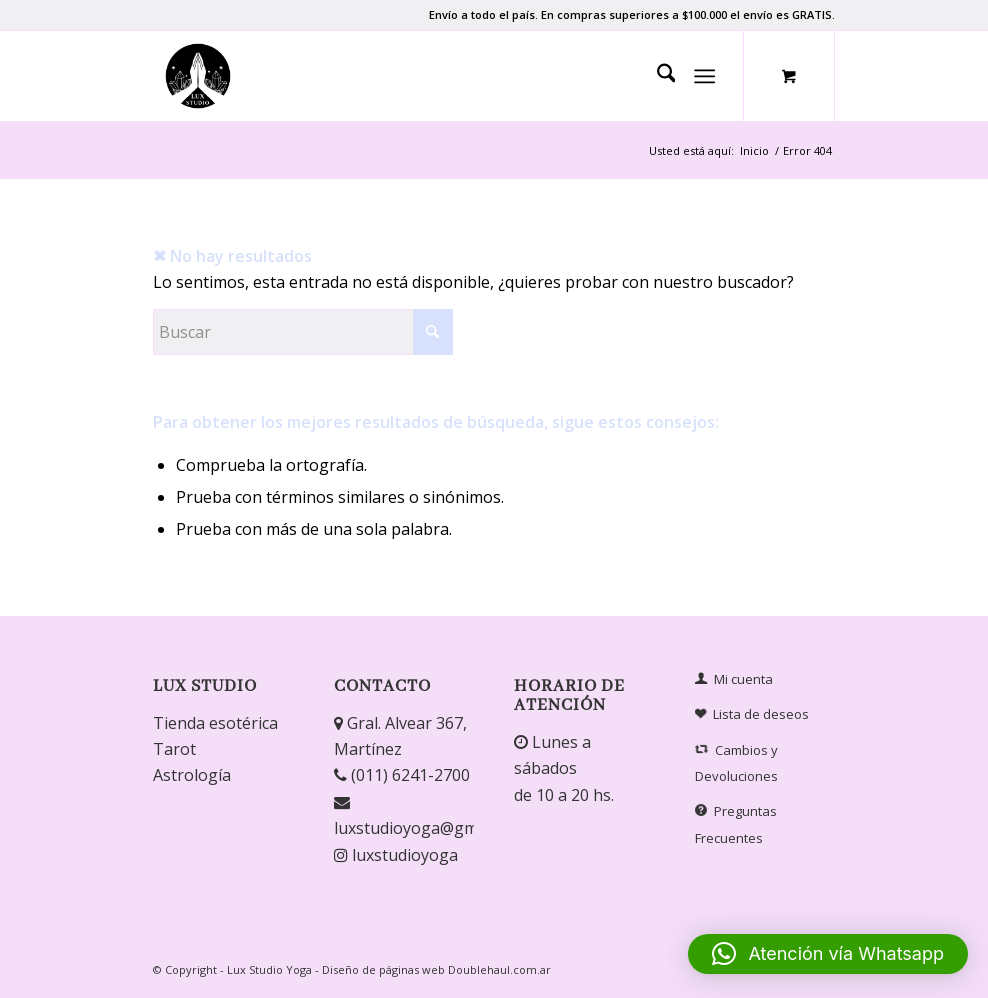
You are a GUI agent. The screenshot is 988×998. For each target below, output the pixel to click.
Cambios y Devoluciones (736, 762)
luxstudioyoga (396, 855)
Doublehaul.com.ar (499, 969)
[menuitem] (656, 76)
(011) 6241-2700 (402, 775)
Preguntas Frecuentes (736, 824)
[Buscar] (656, 76)
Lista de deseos (751, 715)
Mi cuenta (734, 679)
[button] (828, 954)
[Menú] (705, 76)
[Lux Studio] (198, 76)
